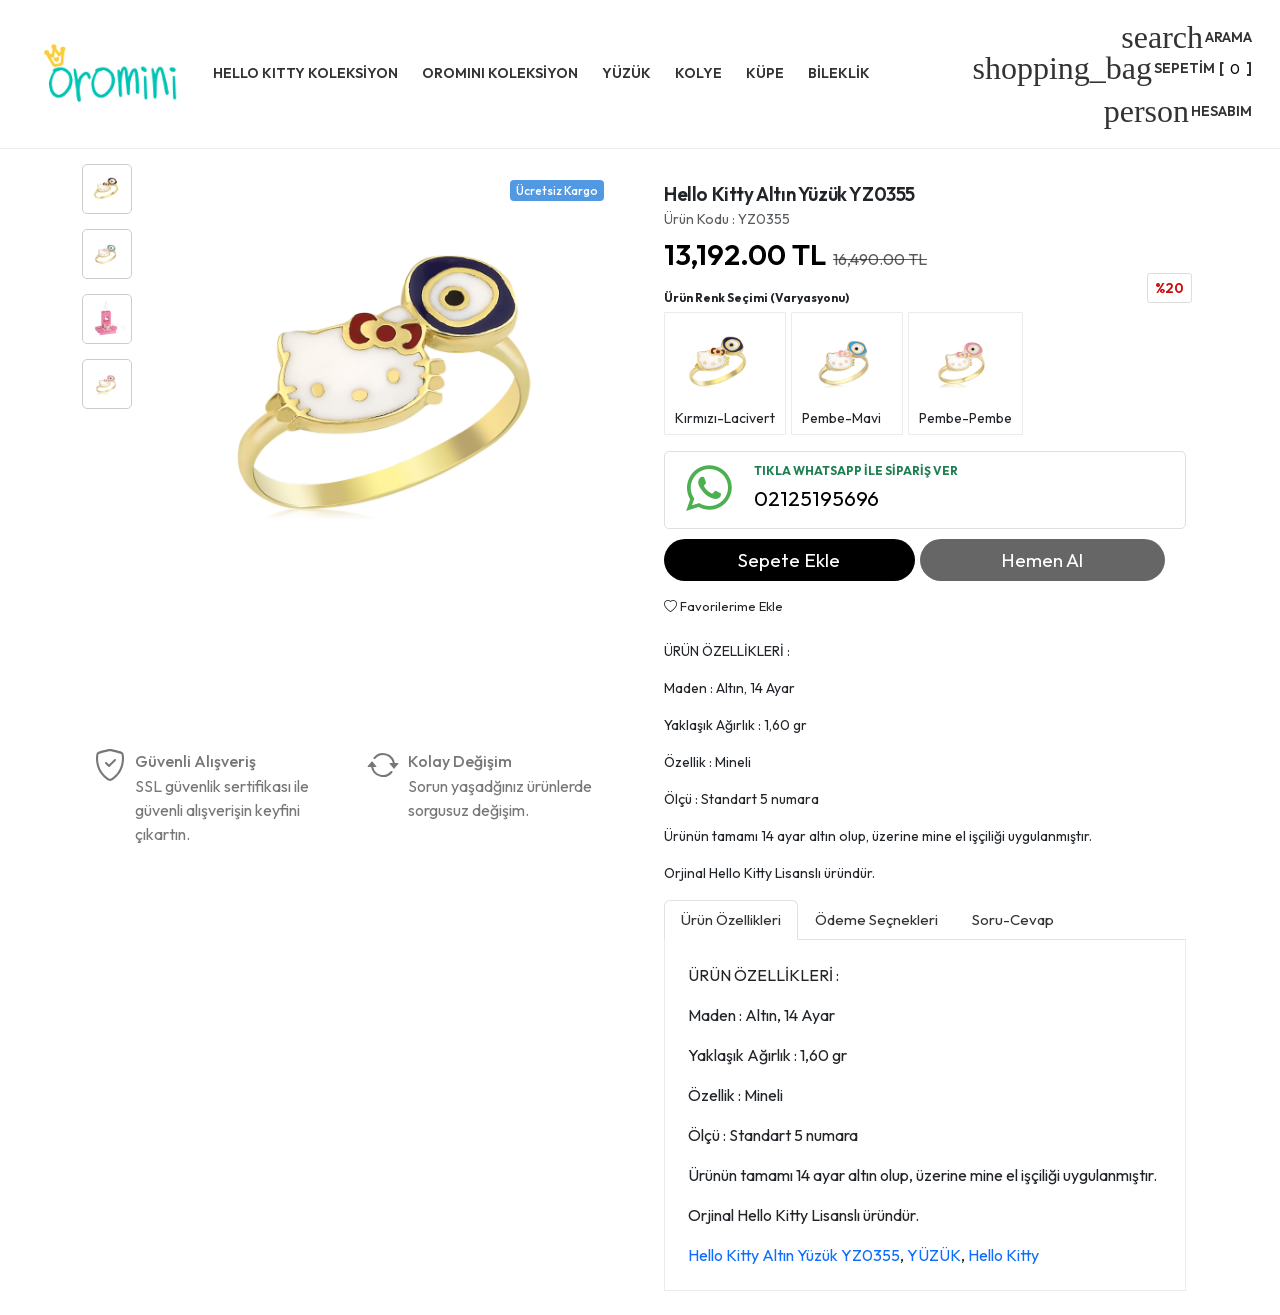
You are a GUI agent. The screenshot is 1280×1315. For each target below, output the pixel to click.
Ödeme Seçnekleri (876, 919)
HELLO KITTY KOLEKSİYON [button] (305, 73)
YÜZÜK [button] (626, 73)
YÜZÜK (934, 1255)
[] (1112, 68)
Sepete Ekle (789, 560)
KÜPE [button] (765, 73)
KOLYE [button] (698, 73)
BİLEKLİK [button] (839, 73)
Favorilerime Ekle (723, 606)
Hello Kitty (1003, 1255)
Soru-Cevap (1013, 919)
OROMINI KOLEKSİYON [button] (500, 73)
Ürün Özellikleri (731, 919)
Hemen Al (1042, 560)
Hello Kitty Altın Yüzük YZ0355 (794, 1255)
